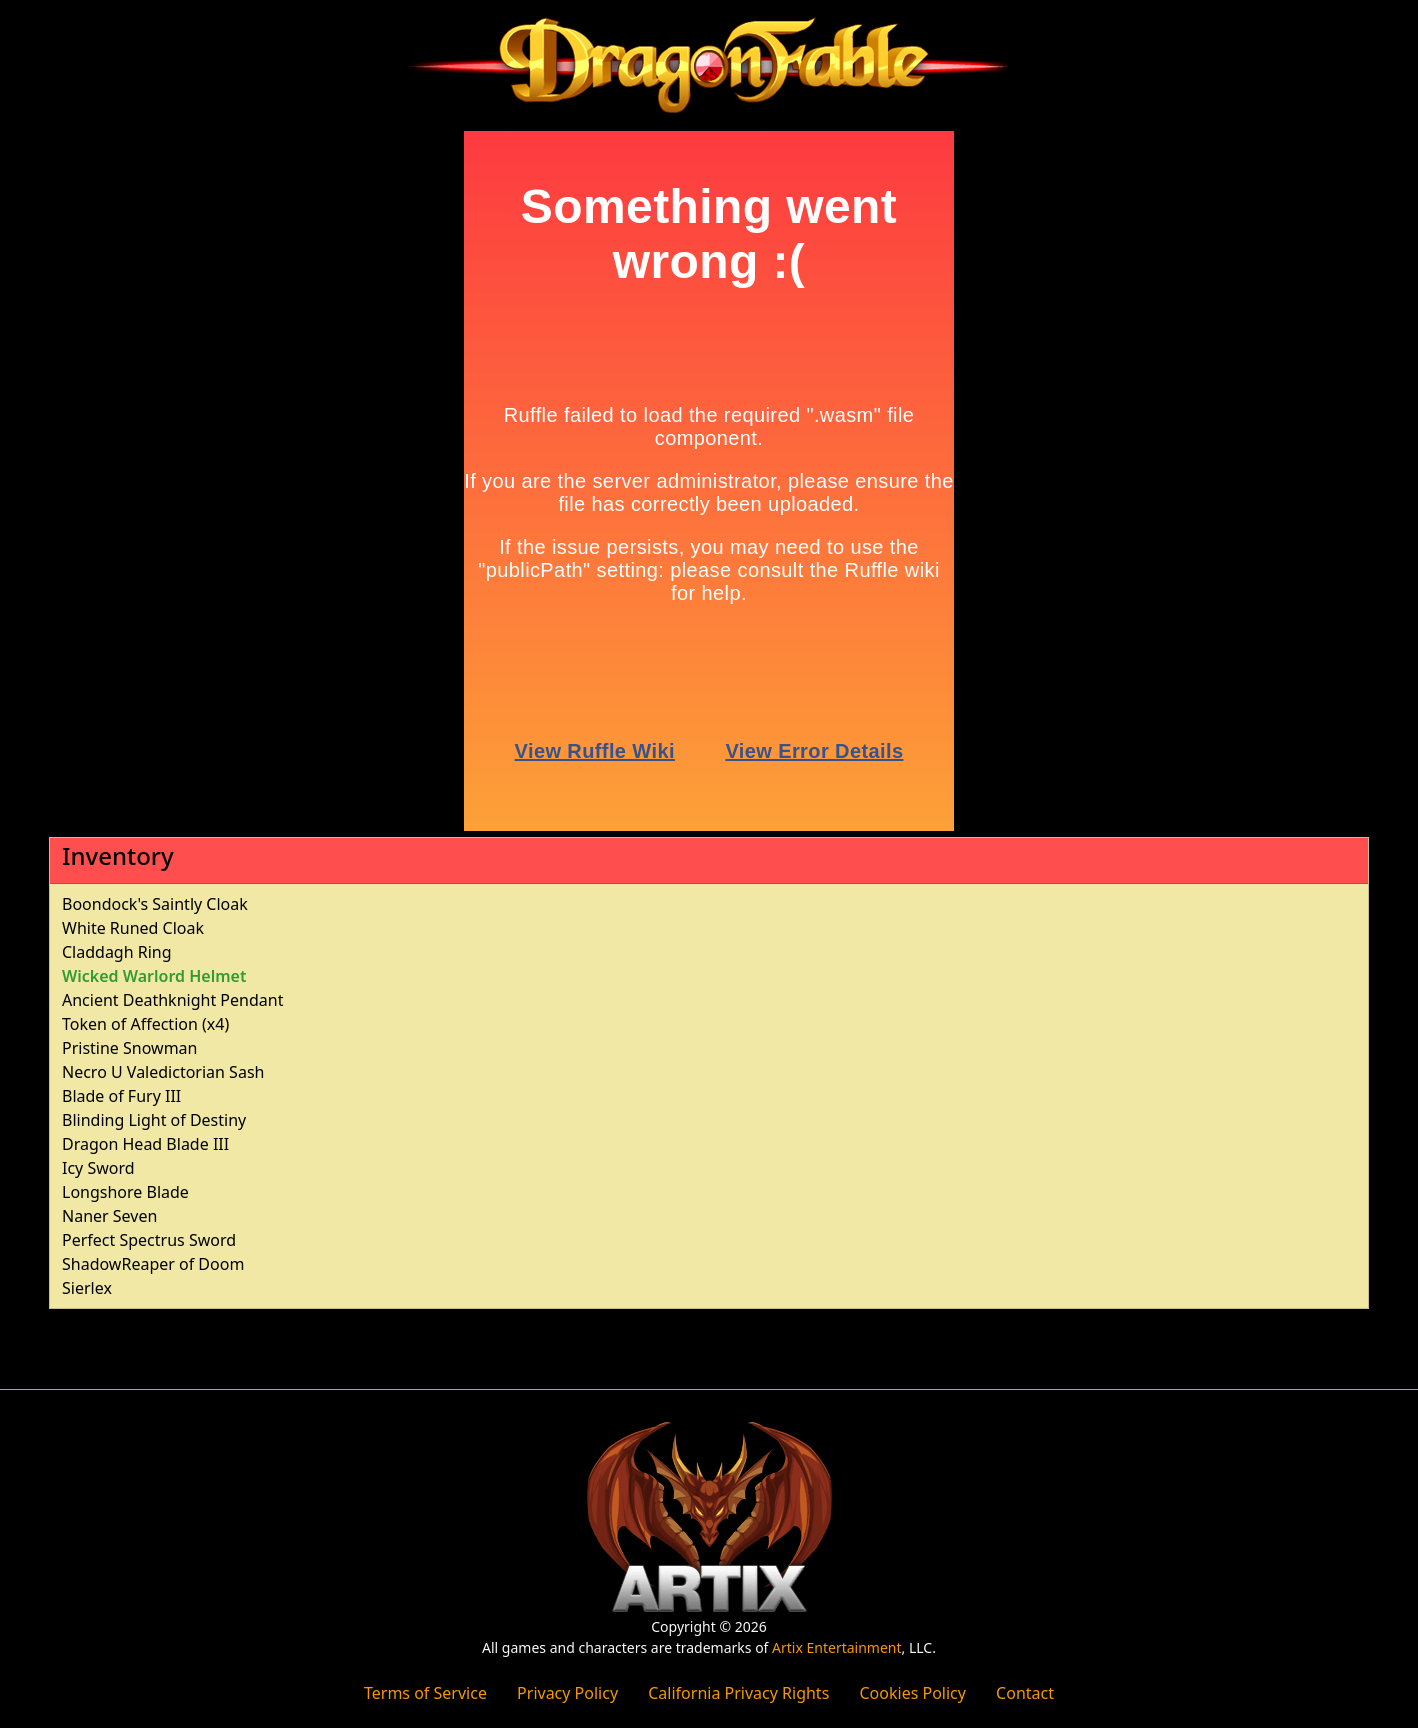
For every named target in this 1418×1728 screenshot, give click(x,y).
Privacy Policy (567, 1693)
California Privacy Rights (738, 1693)
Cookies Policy (912, 1693)
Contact (1025, 1693)
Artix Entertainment (836, 1647)
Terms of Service (425, 1693)
